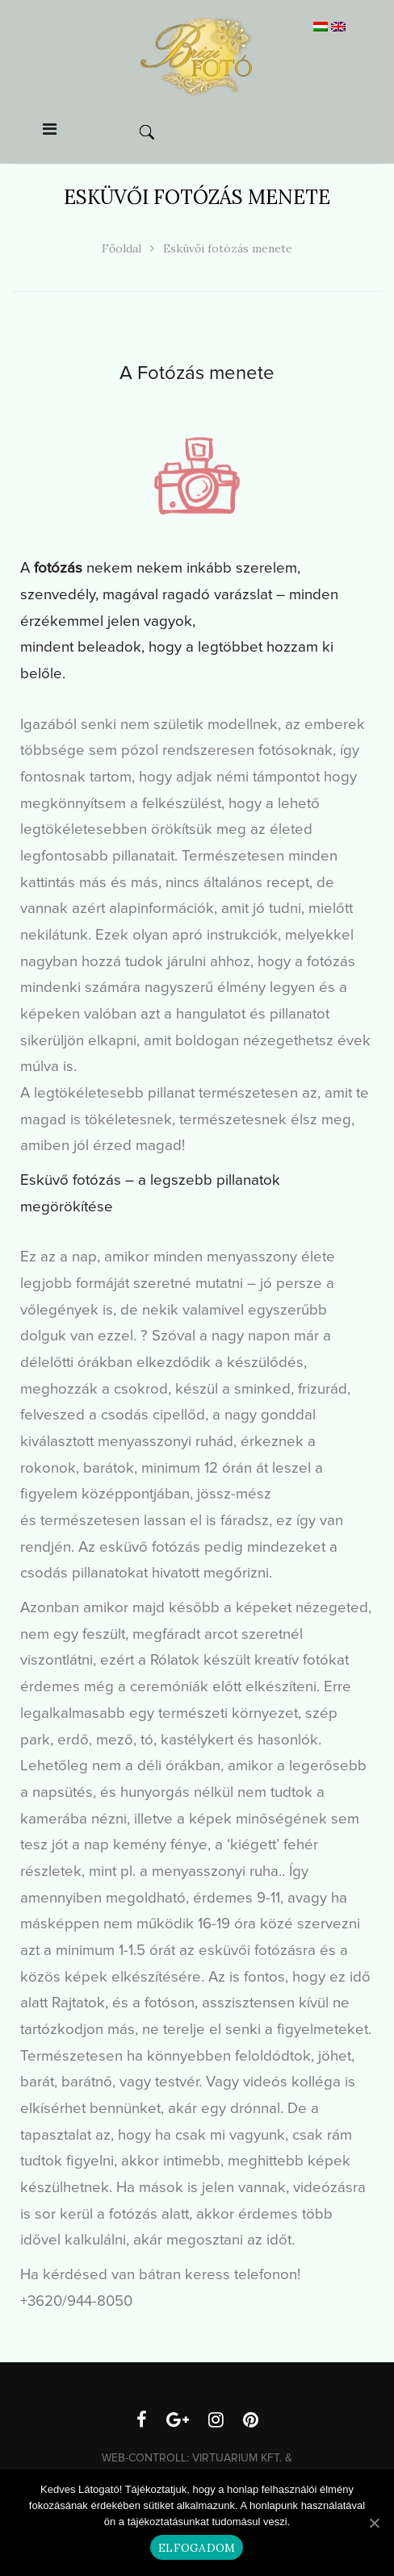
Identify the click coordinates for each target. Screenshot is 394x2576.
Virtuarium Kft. (237, 2458)
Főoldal (121, 248)
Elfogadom (196, 2548)
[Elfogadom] (374, 2523)
